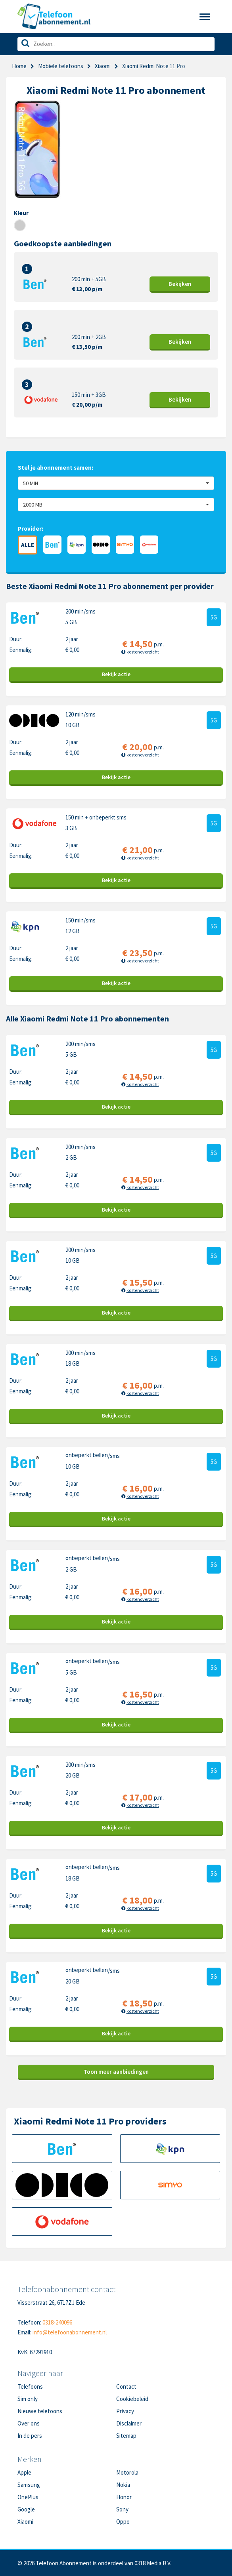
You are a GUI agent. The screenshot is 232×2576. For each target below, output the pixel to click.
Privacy (125, 2411)
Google (26, 2509)
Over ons (28, 2423)
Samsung (28, 2484)
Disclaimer (129, 2423)
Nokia (123, 2484)
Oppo (123, 2521)
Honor (124, 2497)
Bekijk (180, 284)
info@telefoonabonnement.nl (70, 2332)
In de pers (29, 2435)
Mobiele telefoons (60, 66)
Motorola (127, 2472)
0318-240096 (57, 2322)
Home (19, 66)
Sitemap (126, 2435)
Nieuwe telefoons (39, 2411)
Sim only (27, 2399)
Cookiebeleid (132, 2399)
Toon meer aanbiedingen (116, 2071)
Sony (122, 2509)
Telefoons (30, 2386)
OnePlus (27, 2497)
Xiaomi (103, 66)
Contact (126, 2386)
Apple (24, 2472)
